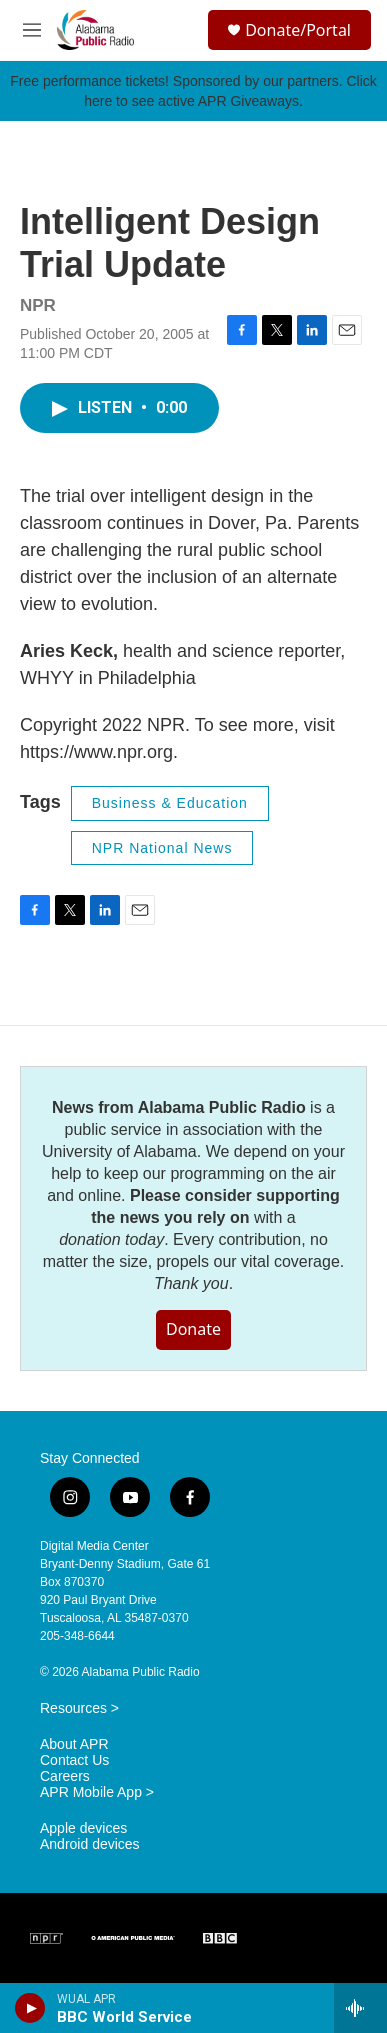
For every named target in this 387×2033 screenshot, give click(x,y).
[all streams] (360, 2008)
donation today (111, 1239)
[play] (30, 2008)
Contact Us (74, 1760)
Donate (193, 1329)
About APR (74, 1744)
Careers (65, 1776)
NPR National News (162, 848)
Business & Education (170, 803)
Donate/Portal (298, 30)
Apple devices (83, 1828)
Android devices (90, 1844)
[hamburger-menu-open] (31, 30)
